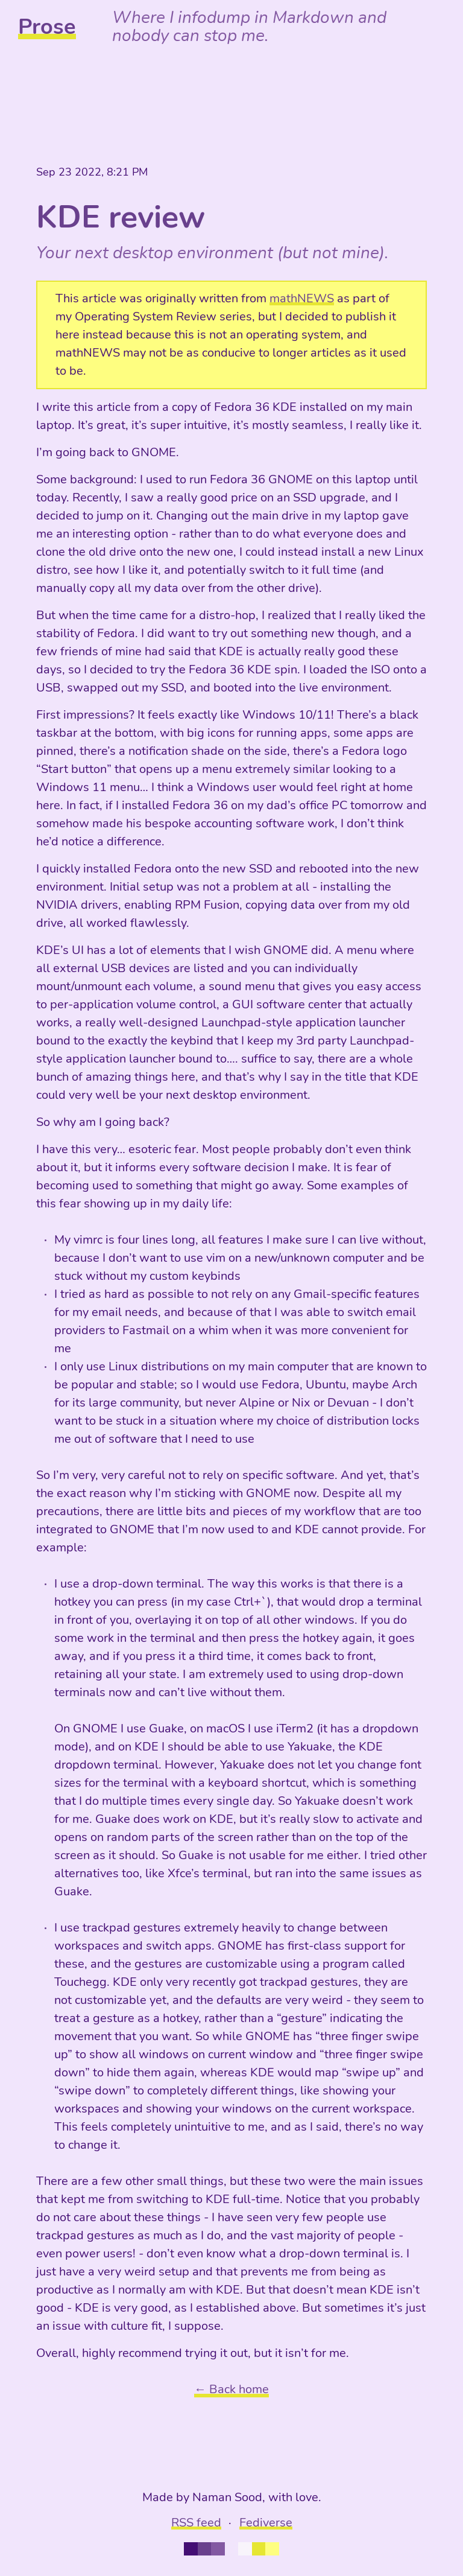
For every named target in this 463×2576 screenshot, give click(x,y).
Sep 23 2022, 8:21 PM (92, 172)
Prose (47, 27)
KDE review (120, 217)
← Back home (231, 2389)
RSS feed (196, 2522)
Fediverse (265, 2522)
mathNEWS (301, 298)
